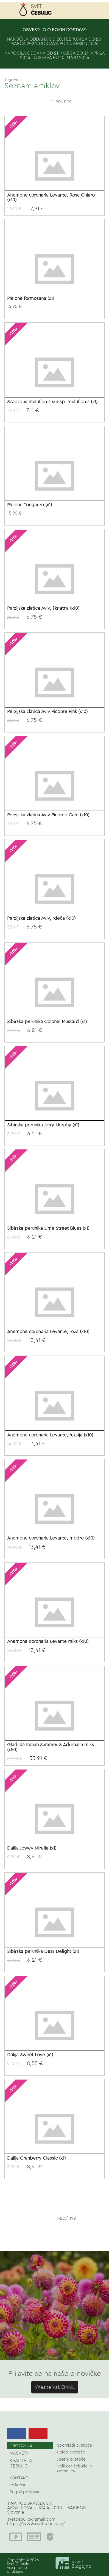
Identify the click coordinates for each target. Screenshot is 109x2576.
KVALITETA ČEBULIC (21, 2463)
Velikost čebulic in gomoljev (74, 2468)
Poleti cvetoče (71, 2452)
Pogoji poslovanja (27, 2492)
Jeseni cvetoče (71, 2459)
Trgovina (13, 79)
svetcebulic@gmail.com (31, 2519)
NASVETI (19, 2453)
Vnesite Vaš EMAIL (55, 2387)
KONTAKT (19, 2478)
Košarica (17, 2485)
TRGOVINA (21, 2445)
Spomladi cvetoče (74, 2445)
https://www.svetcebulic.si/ (36, 2523)
